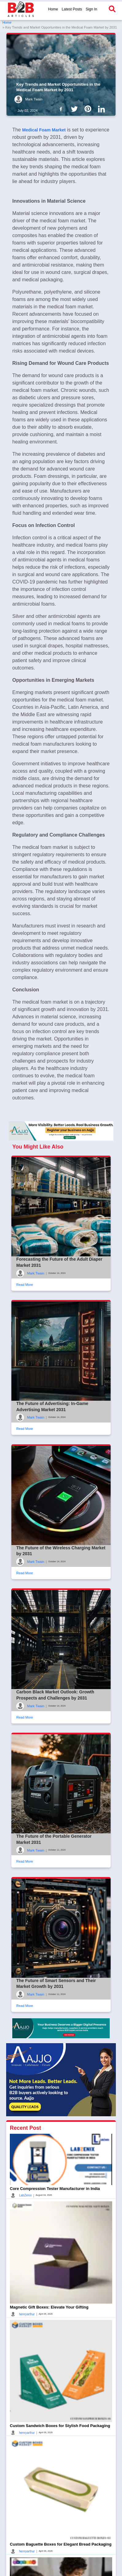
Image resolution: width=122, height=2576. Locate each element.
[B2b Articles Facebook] (62, 108)
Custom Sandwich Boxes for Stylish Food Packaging (60, 2425)
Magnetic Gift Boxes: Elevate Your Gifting (49, 2307)
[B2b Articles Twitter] (75, 108)
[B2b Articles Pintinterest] (89, 108)
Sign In (91, 9)
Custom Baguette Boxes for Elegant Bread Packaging (61, 2544)
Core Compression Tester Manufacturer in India (55, 2188)
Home (53, 9)
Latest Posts (72, 9)
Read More (24, 1284)
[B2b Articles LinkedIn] (102, 109)
